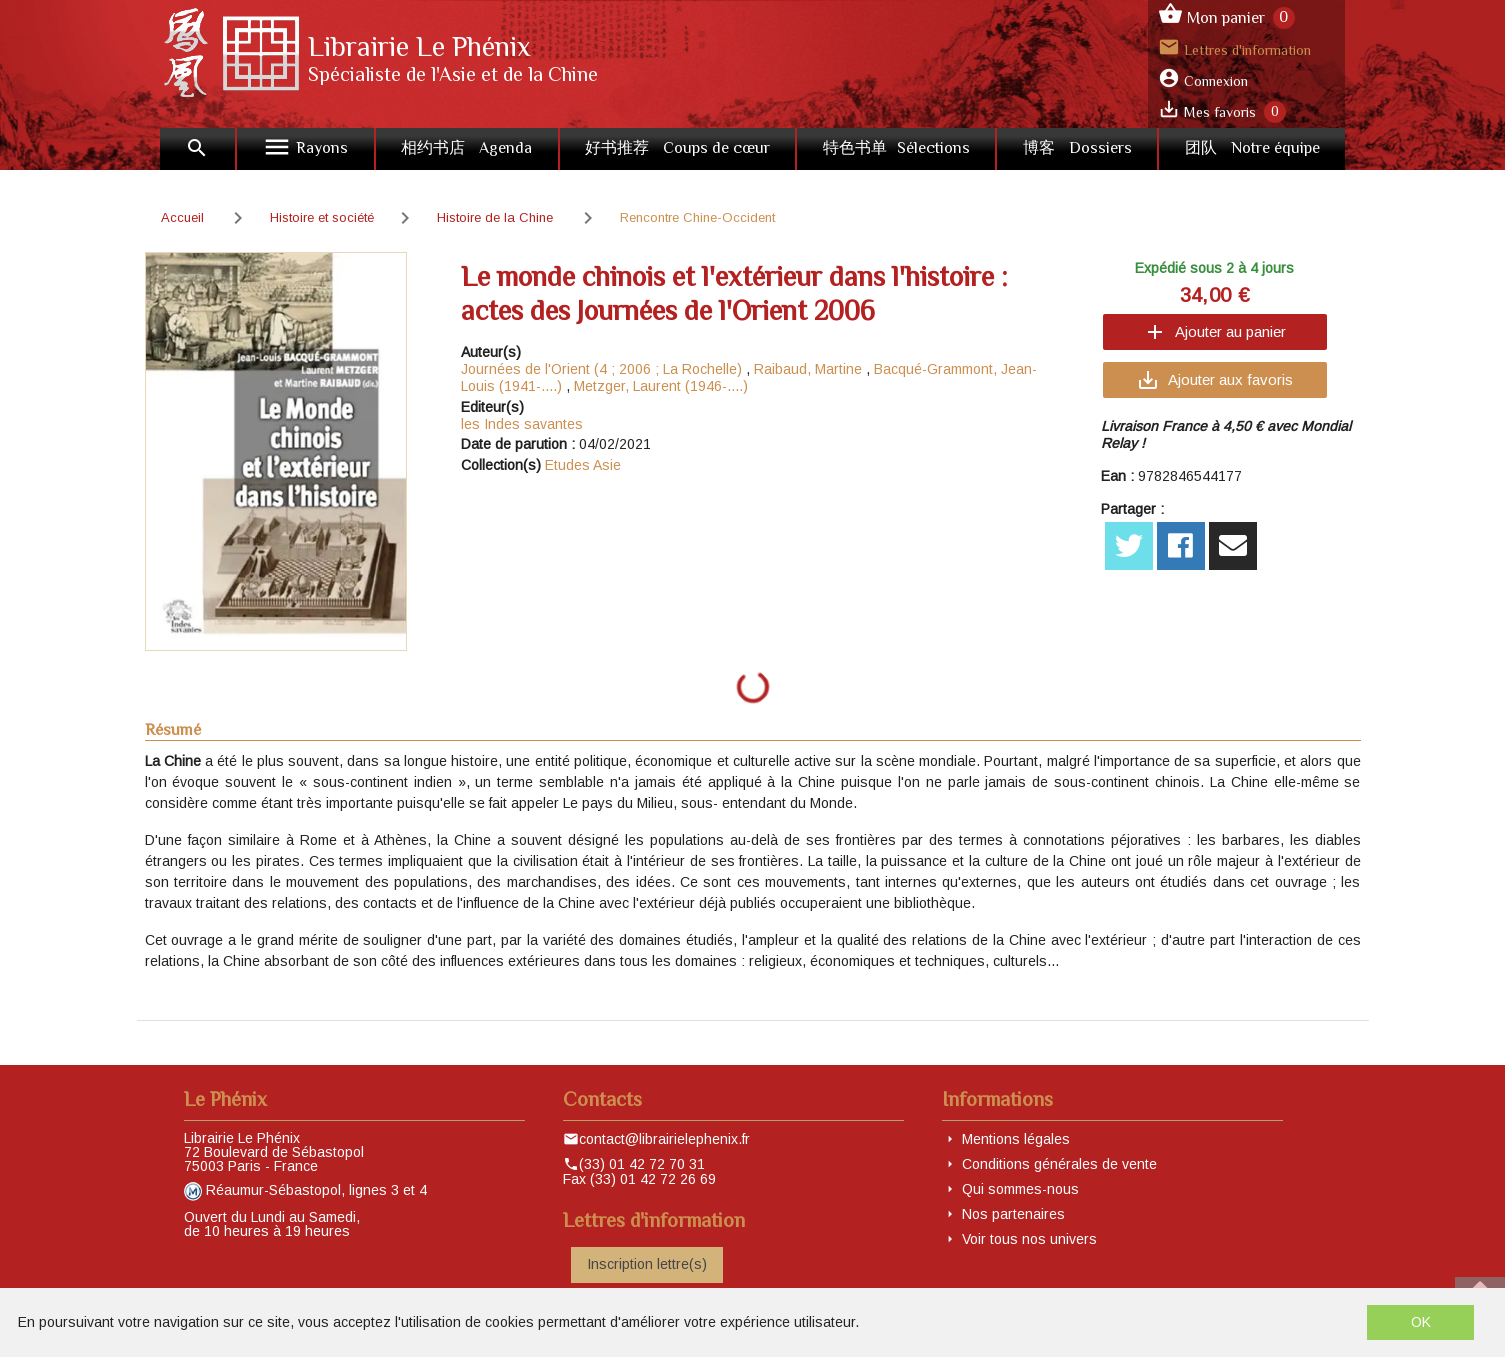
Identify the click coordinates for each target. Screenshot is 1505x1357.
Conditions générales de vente (1059, 1164)
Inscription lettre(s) (647, 1264)
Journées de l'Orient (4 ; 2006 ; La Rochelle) (601, 369)
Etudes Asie (583, 465)
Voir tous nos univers (1029, 1239)
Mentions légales (1016, 1139)
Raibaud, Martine (808, 369)
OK (1421, 1322)
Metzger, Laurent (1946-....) (661, 386)
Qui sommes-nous (1020, 1189)
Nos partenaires (1013, 1214)
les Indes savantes (522, 424)
